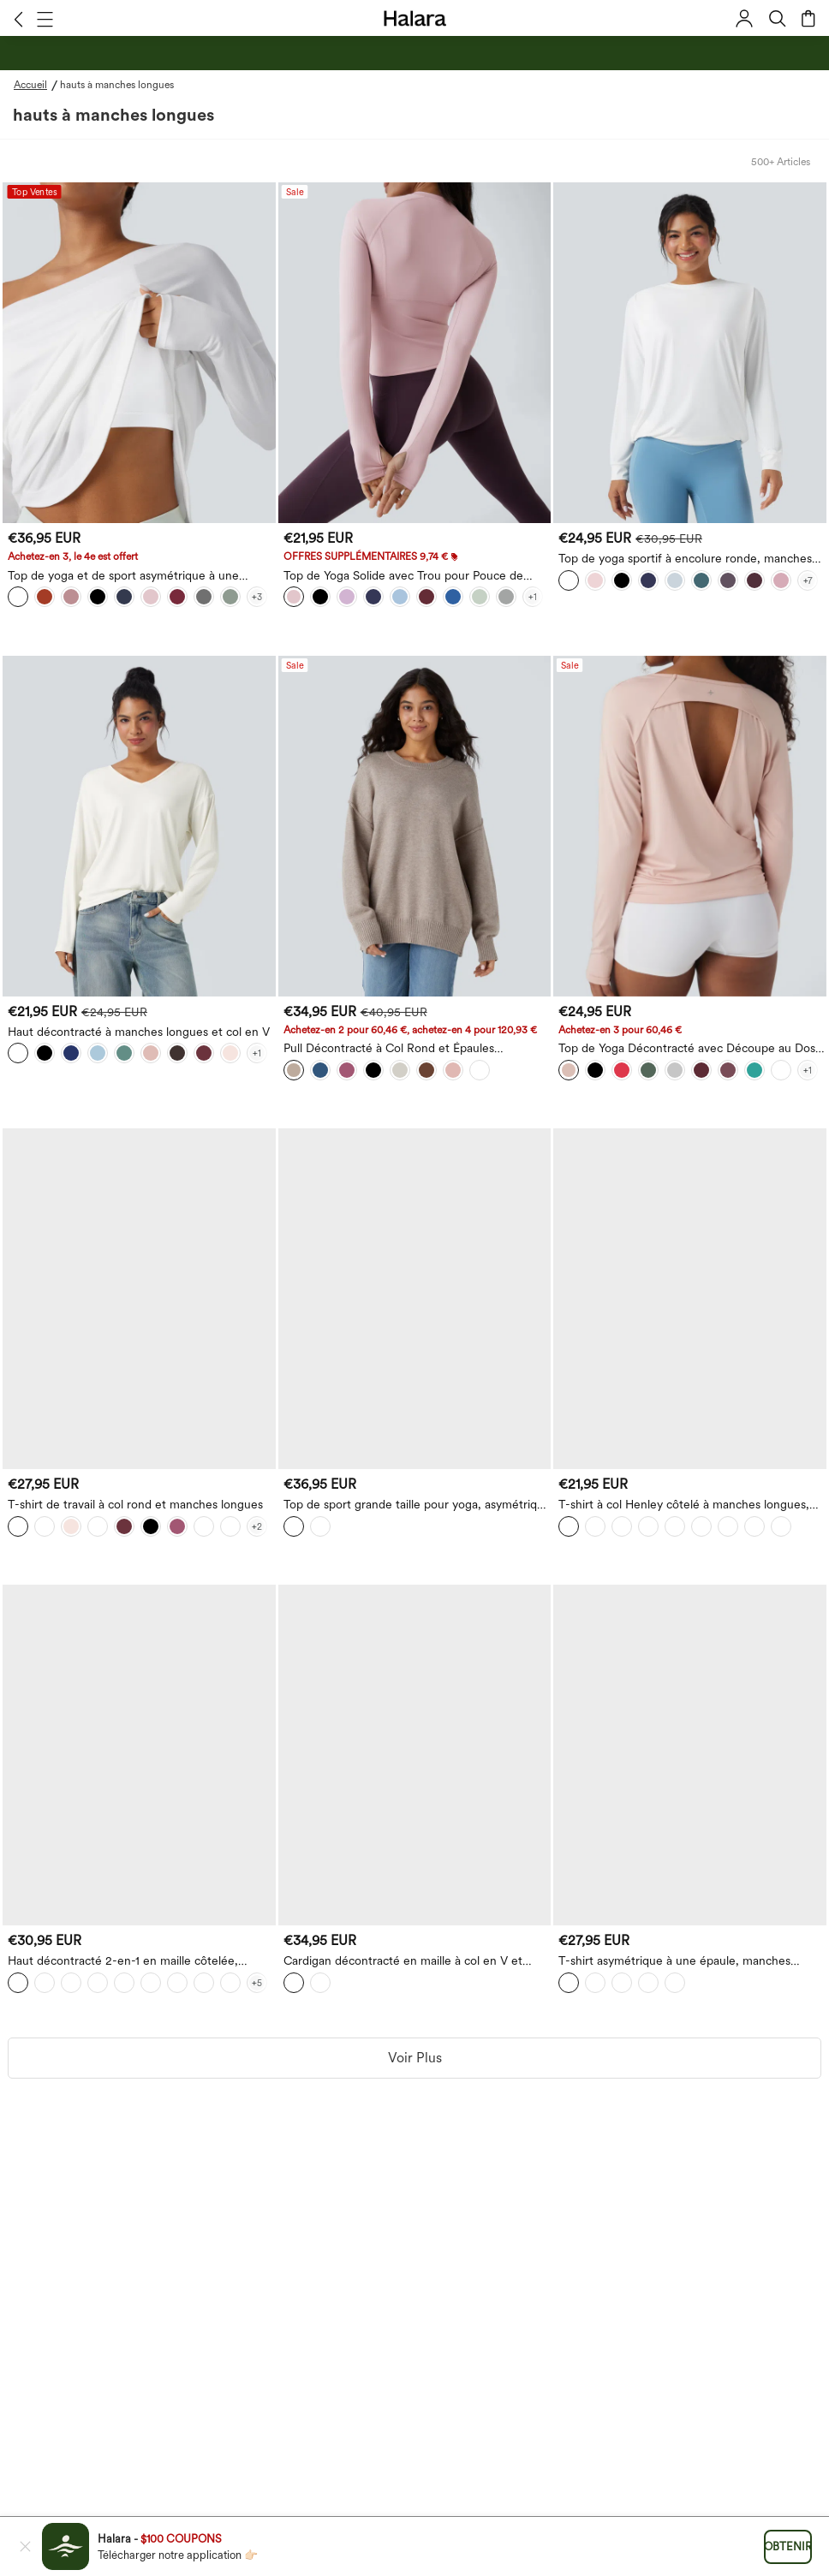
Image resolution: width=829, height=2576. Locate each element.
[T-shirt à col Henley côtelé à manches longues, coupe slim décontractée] (689, 1298)
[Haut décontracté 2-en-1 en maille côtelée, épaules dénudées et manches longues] (139, 1755)
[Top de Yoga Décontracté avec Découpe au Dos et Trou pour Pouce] (689, 826)
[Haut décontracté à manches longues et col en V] (139, 826)
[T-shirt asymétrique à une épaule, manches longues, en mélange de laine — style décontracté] (689, 1755)
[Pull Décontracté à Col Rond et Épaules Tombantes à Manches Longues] (415, 826)
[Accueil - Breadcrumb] (37, 85)
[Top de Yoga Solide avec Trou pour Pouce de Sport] (415, 352)
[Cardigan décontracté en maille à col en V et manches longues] (415, 1755)
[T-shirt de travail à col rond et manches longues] (139, 1298)
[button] (18, 19)
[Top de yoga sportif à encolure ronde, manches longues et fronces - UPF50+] (689, 352)
